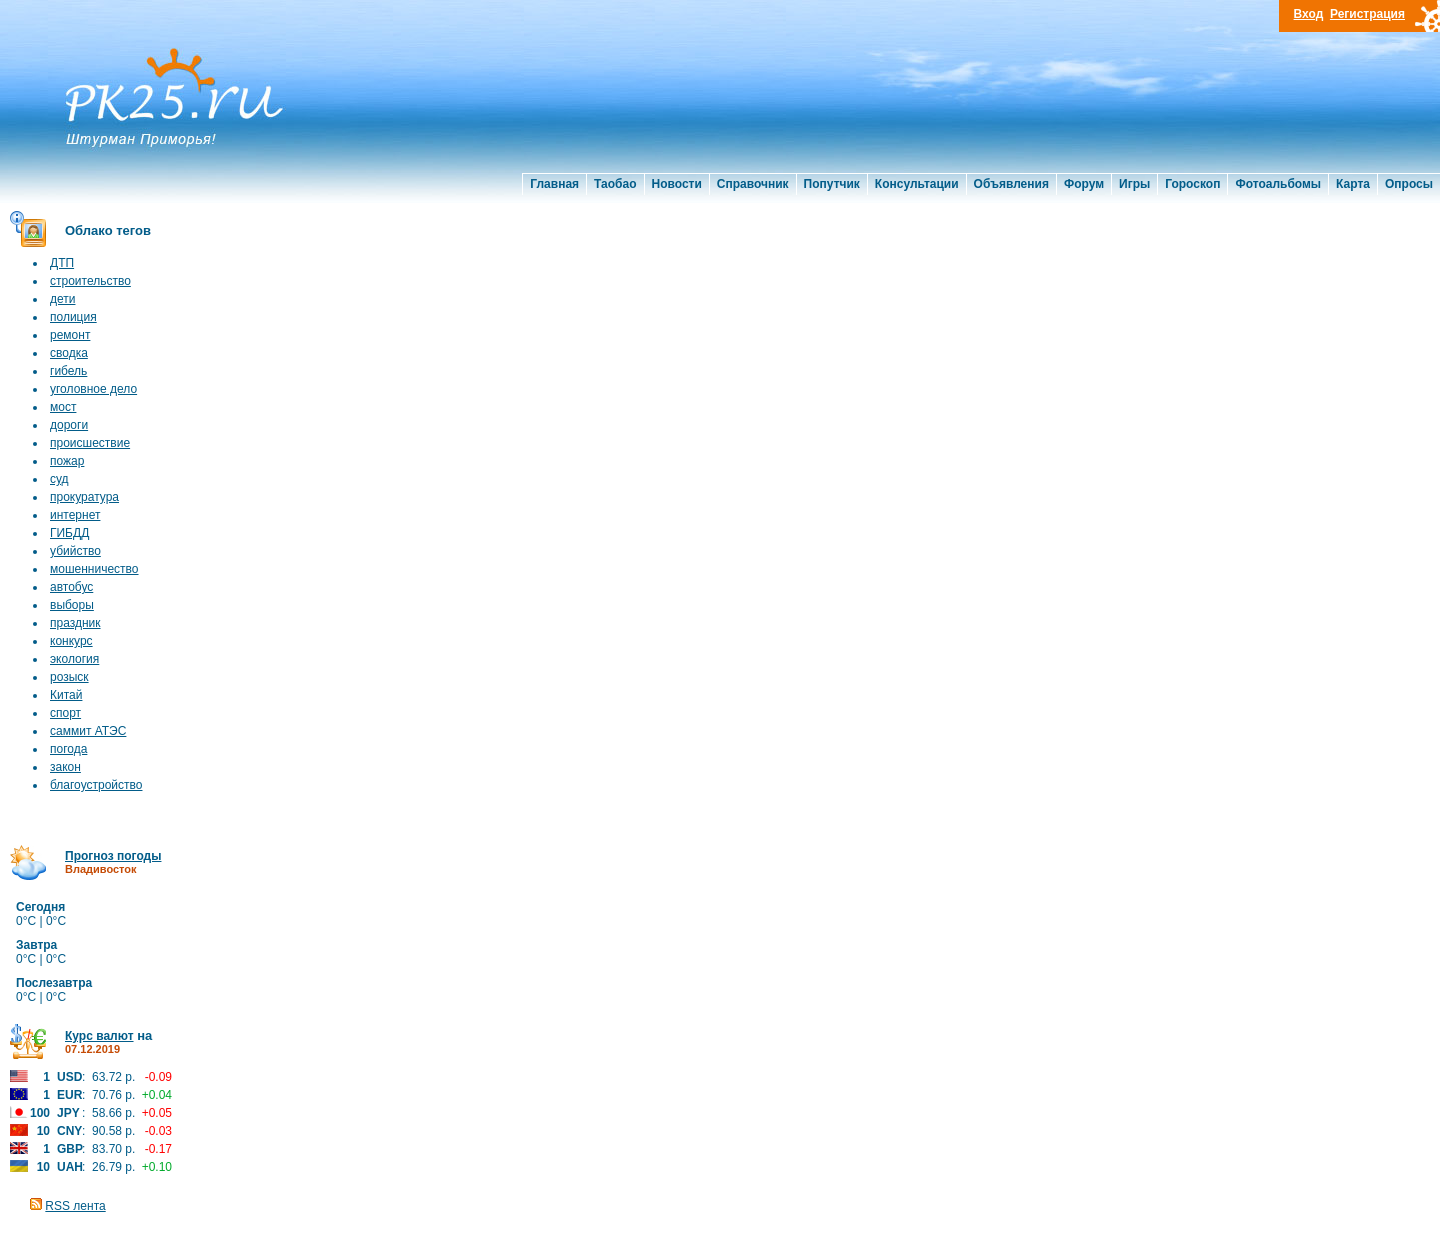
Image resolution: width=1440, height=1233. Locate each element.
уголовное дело (93, 389)
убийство (75, 551)
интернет (75, 515)
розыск (69, 677)
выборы (72, 605)
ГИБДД (69, 533)
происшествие (90, 443)
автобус (71, 587)
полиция (73, 317)
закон (65, 767)
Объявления (1011, 184)
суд (59, 479)
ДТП (62, 263)
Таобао (615, 184)
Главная (554, 184)
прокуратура (84, 497)
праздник (75, 623)
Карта (1353, 184)
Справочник (753, 184)
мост (63, 407)
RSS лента (75, 1206)
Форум (1084, 184)
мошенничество (94, 569)
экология (74, 659)
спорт (65, 713)
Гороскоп (1192, 184)
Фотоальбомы (1278, 184)
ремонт (70, 335)
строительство (90, 281)
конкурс (71, 641)
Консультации (917, 184)
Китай (66, 695)
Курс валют (99, 1036)
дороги (69, 425)
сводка (69, 353)
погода (68, 749)
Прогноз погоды (113, 856)
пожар (67, 461)
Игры (1134, 184)
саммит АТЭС (88, 731)
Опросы (1409, 184)
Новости (677, 184)
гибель (68, 371)
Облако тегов (108, 230)
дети (62, 299)
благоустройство (96, 785)
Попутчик (832, 184)
